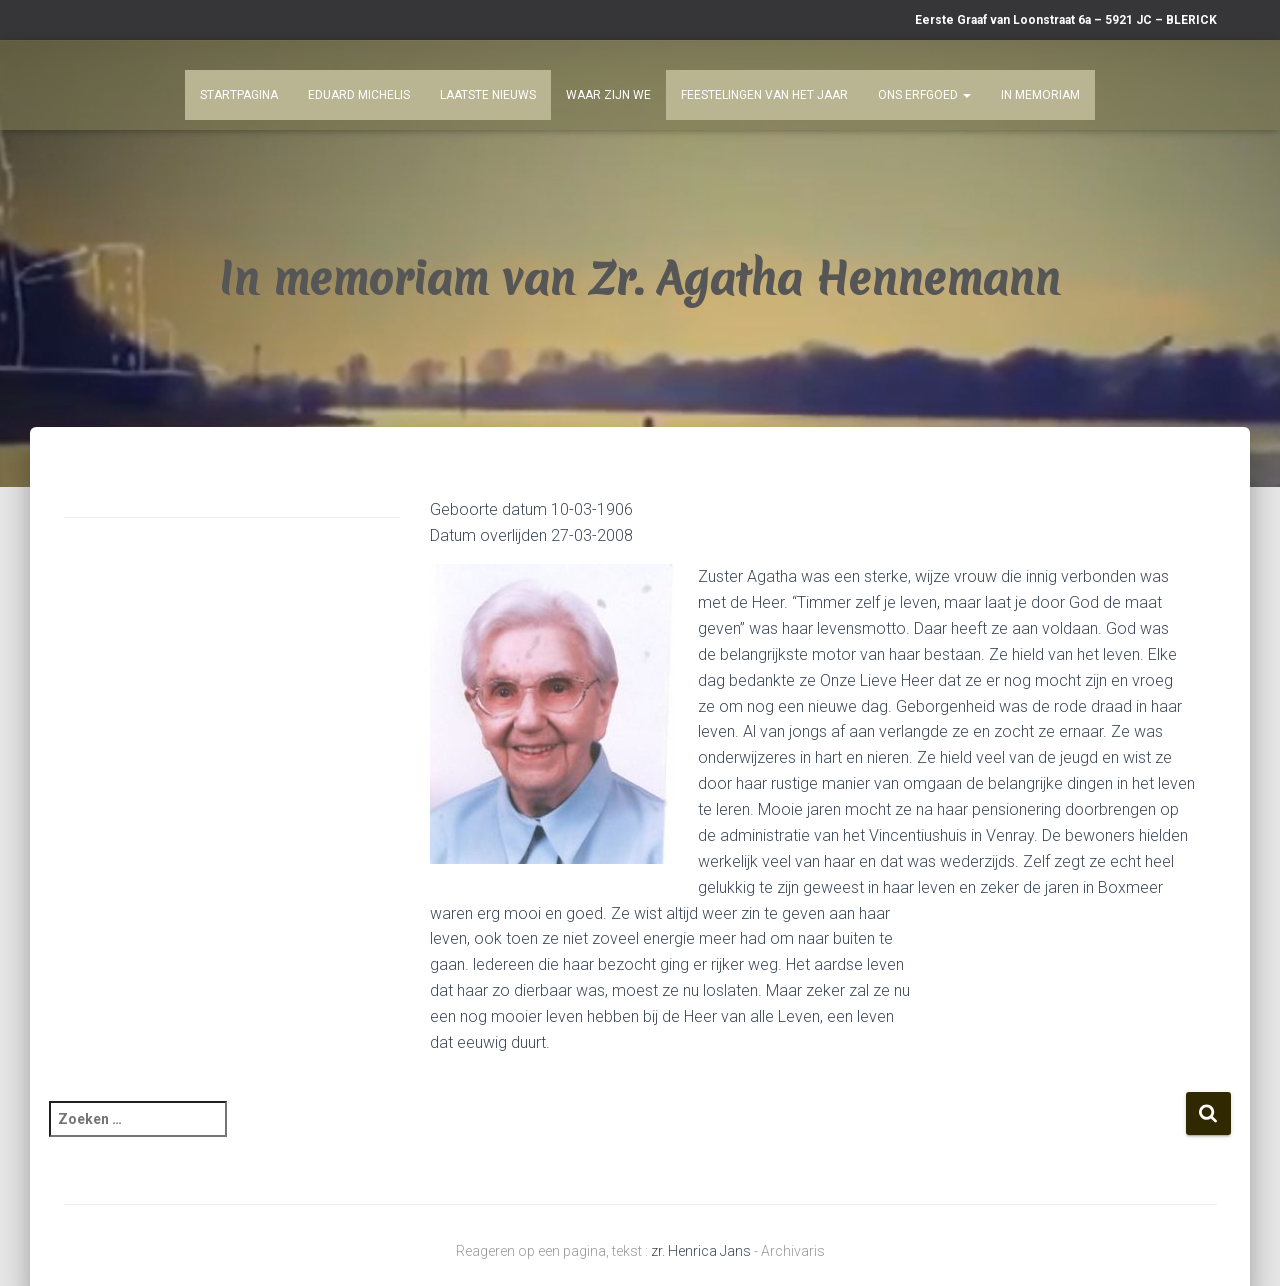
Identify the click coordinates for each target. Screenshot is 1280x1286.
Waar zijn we (608, 95)
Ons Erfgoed (924, 95)
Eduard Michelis (359, 95)
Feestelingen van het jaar (764, 95)
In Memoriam (1040, 95)
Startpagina (239, 95)
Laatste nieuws (488, 95)
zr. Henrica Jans (701, 1251)
